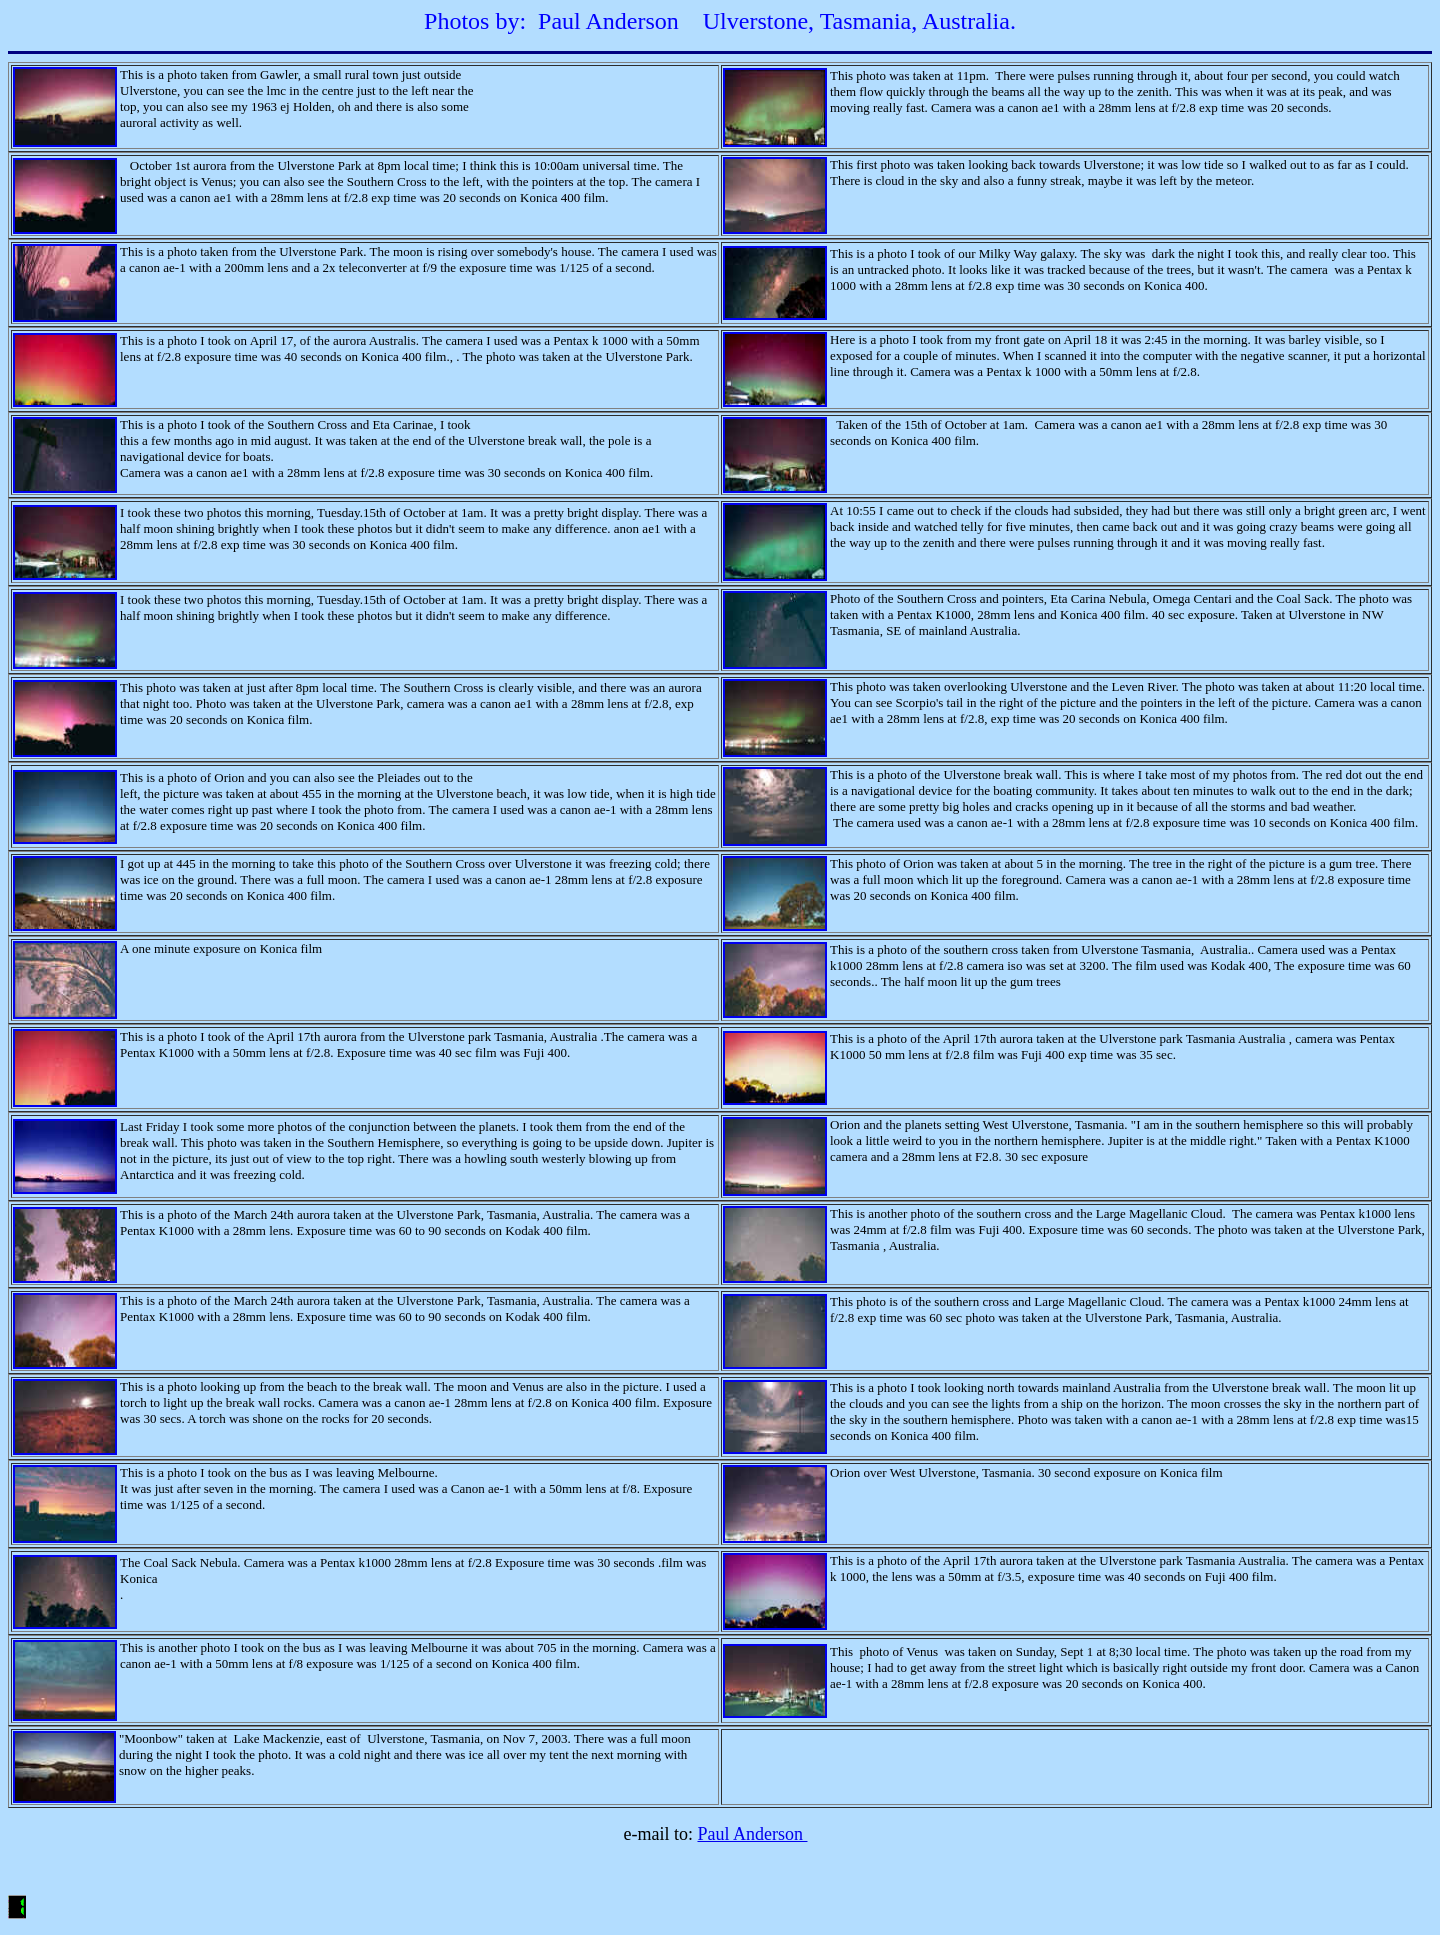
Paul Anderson (752, 1834)
